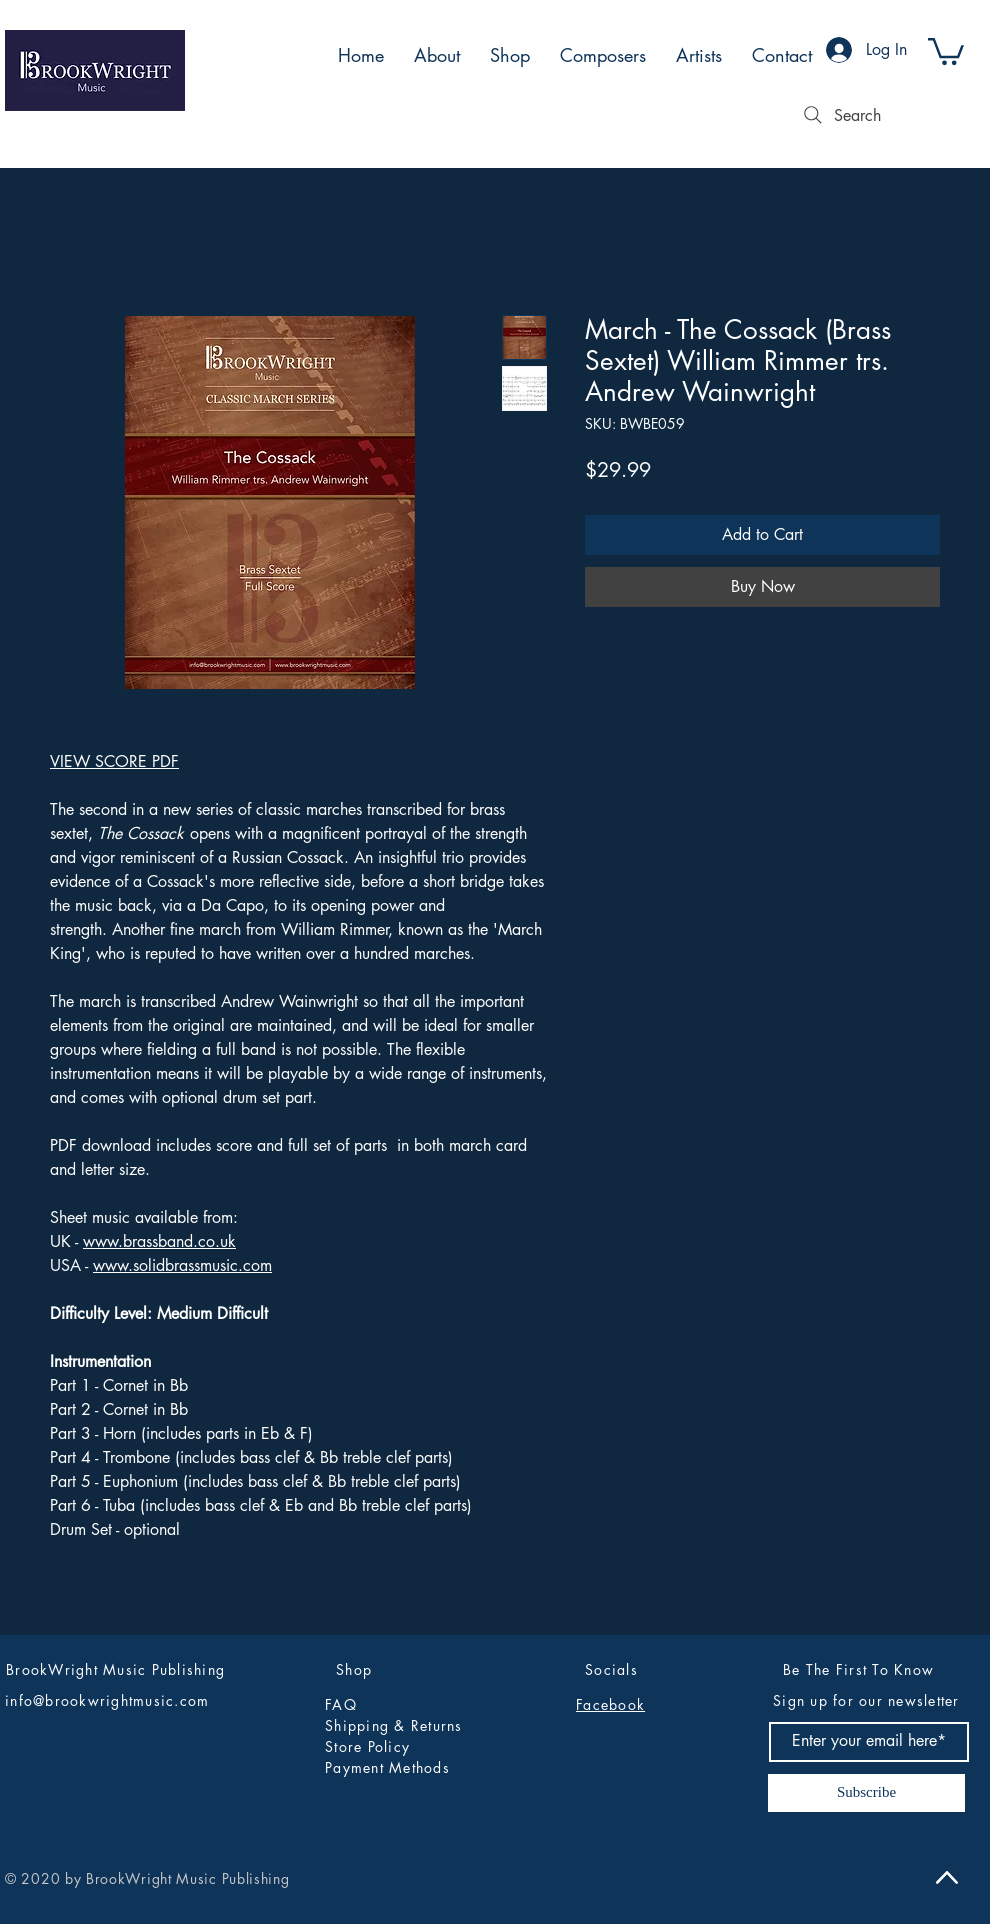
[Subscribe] (866, 1793)
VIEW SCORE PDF (114, 761)
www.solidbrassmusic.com (182, 1265)
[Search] (840, 115)
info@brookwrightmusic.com (107, 1700)
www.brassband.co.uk (159, 1241)
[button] (946, 50)
